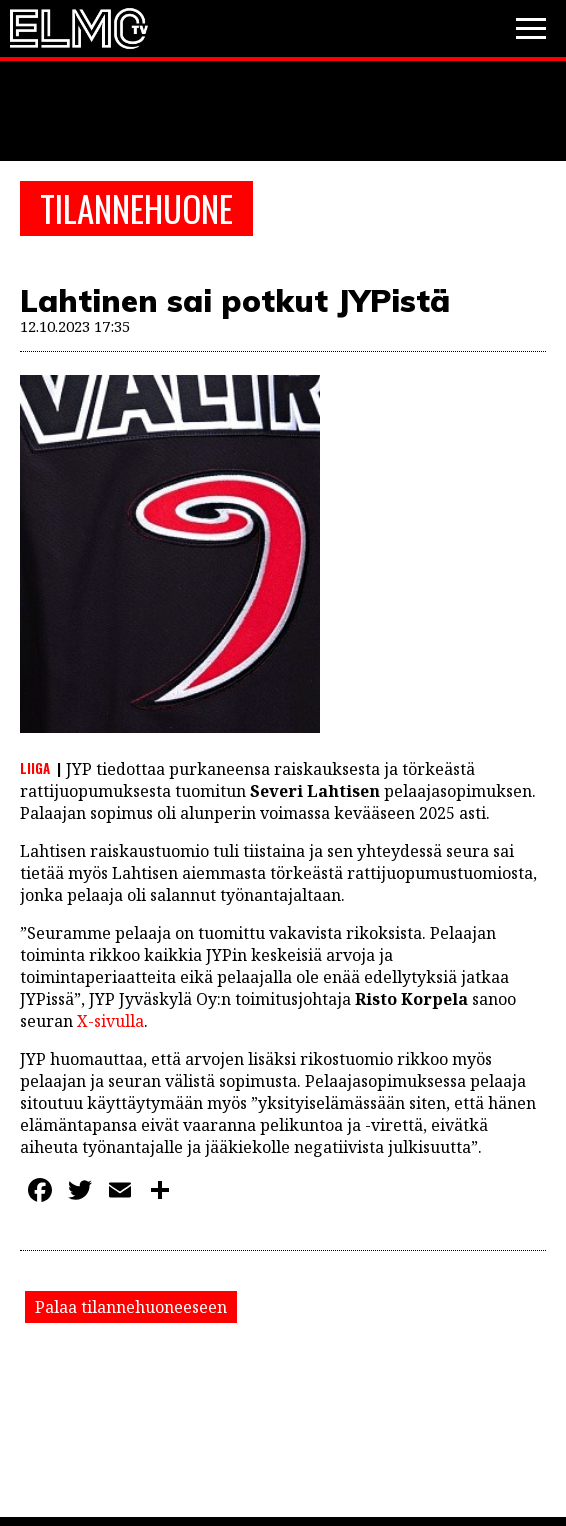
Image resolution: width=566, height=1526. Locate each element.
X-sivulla (110, 1021)
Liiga (35, 768)
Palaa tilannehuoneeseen (131, 1307)
